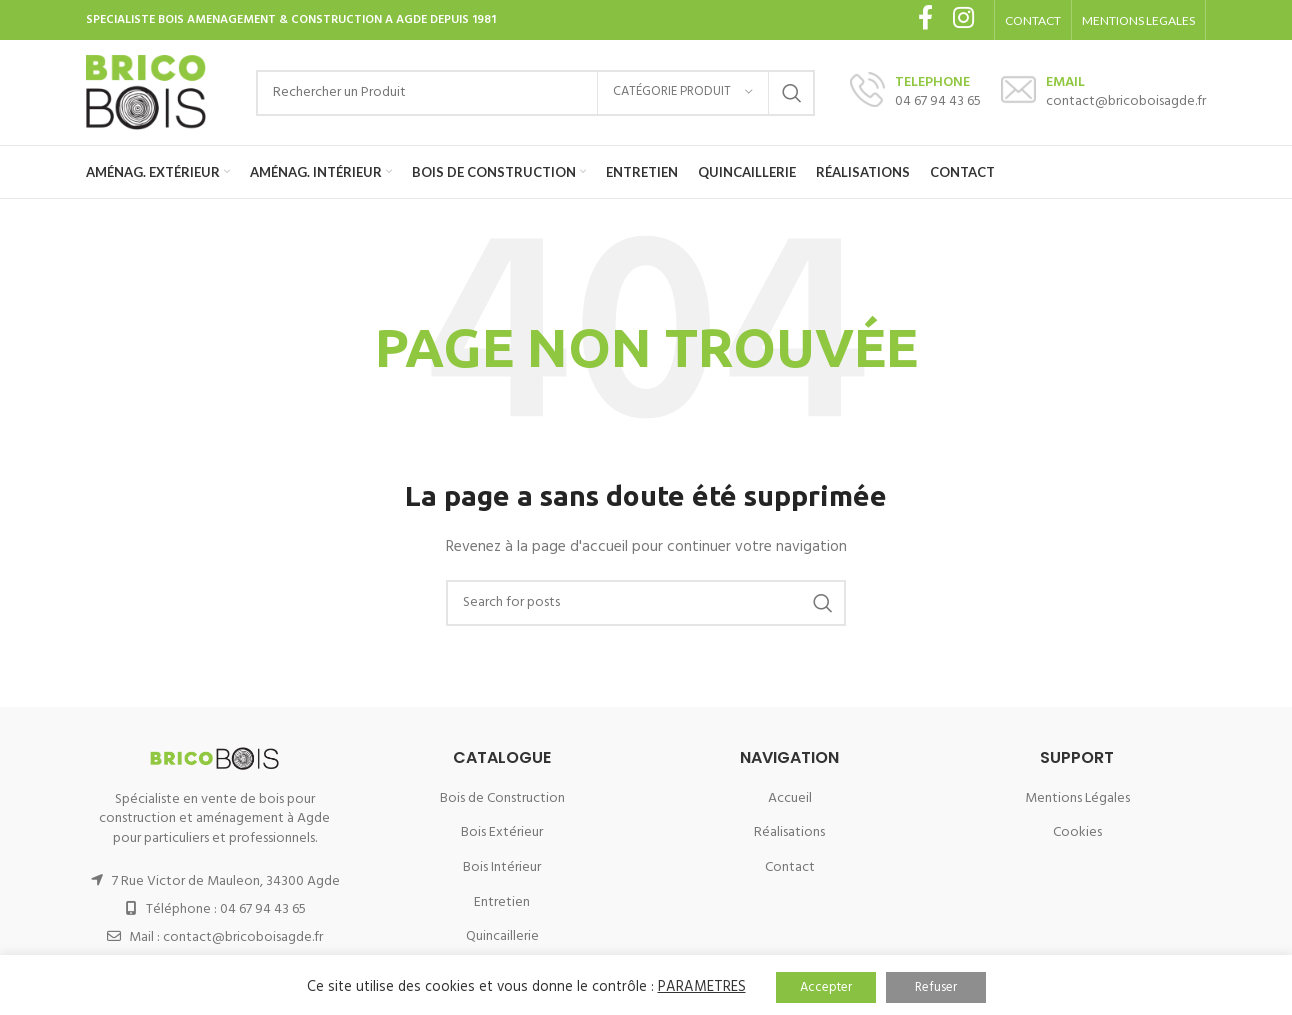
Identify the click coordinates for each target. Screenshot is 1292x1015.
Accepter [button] (826, 987)
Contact (790, 867)
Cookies (1077, 832)
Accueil (790, 798)
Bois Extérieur (502, 832)
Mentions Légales (1077, 798)
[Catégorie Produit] (683, 93)
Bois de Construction (502, 798)
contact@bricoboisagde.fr (243, 937)
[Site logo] (146, 92)
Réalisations (789, 832)
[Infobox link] (915, 93)
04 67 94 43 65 (263, 909)
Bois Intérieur (502, 867)
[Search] (535, 93)
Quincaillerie (502, 936)
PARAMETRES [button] (702, 987)
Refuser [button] (936, 987)
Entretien (502, 902)
